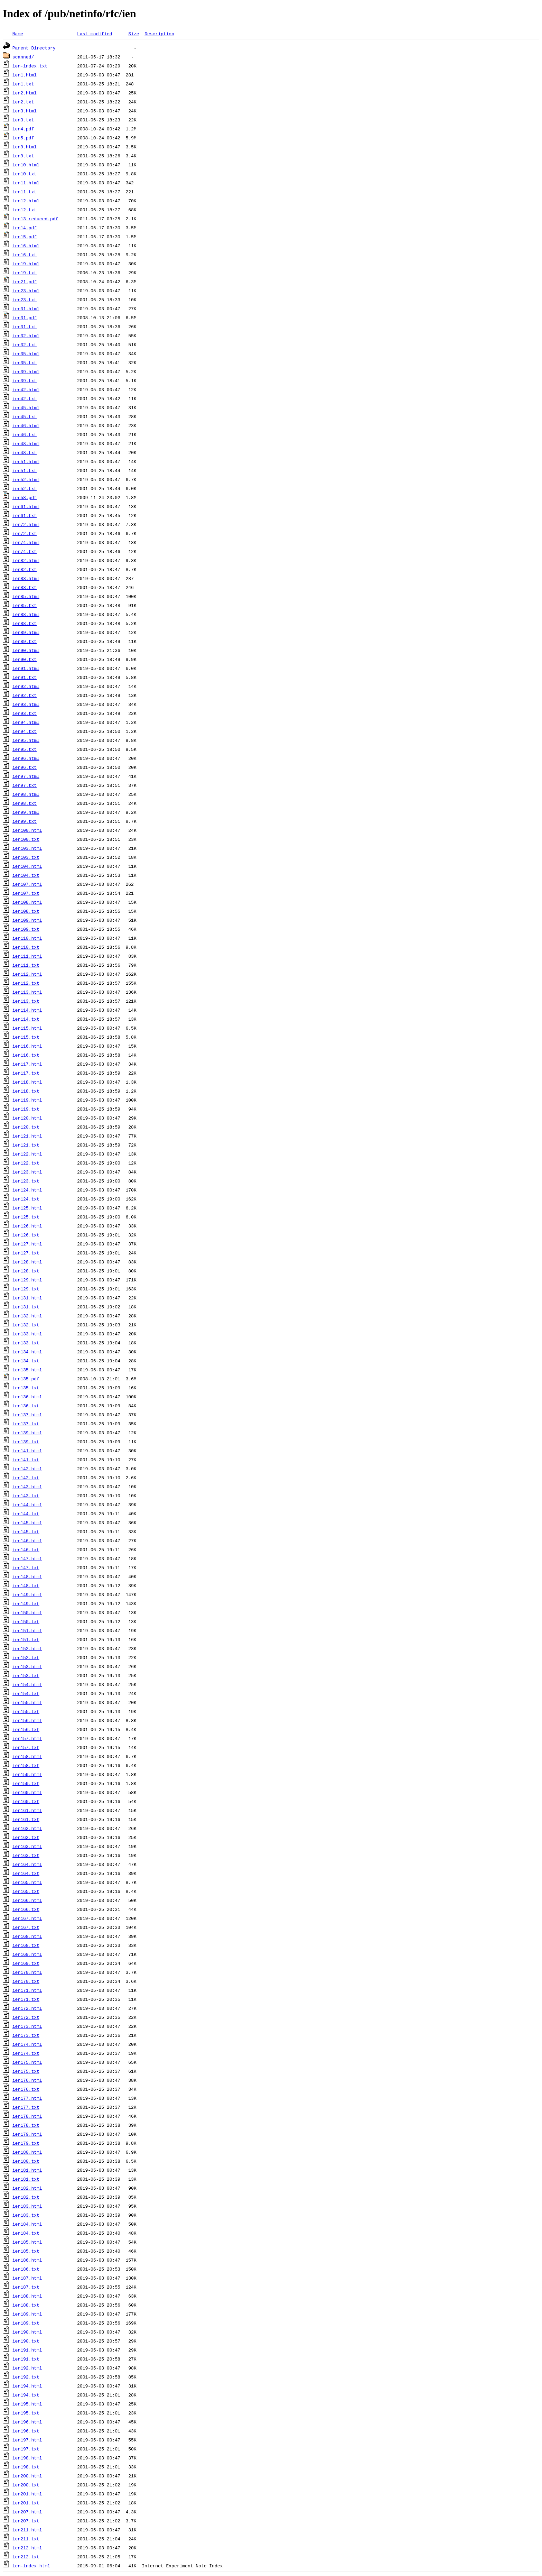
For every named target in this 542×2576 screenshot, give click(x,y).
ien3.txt (23, 120)
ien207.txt (25, 2521)
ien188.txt (25, 2305)
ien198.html (27, 2458)
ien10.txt (24, 174)
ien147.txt (25, 1567)
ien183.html (27, 2206)
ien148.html (27, 1576)
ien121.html (27, 1136)
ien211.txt (25, 2539)
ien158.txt (25, 1765)
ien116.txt (25, 1055)
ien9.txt (23, 156)
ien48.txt (24, 452)
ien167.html (27, 1918)
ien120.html (27, 1118)
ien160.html (27, 1792)
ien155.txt (25, 1711)
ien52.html (25, 479)
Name (17, 33)
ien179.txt (25, 2143)
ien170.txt (25, 1981)
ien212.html (27, 2548)
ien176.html (27, 2080)
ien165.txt (25, 1891)
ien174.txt (25, 2053)
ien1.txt (23, 84)
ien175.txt (25, 2071)
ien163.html (27, 1846)
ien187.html (27, 2278)
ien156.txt (25, 1729)
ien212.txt (25, 2557)
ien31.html (25, 308)
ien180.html (27, 2152)
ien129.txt (25, 1289)
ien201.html (27, 2494)
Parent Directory (34, 48)
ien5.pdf (23, 138)
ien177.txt (25, 2107)
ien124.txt (25, 1199)
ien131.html (27, 1298)
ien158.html (27, 1756)
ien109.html (27, 920)
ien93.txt (24, 713)
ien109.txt (25, 929)
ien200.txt (25, 2485)
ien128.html (27, 1262)
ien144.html (27, 1504)
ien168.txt (25, 1945)
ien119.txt (25, 1109)
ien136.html (27, 1396)
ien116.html (27, 1046)
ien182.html (27, 2188)
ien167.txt (25, 1927)
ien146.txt (25, 1549)
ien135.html (27, 1370)
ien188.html (27, 2296)
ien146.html (27, 1540)
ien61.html (25, 506)
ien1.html (24, 75)
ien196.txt (25, 2431)
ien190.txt (25, 2341)
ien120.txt (25, 1127)
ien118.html (27, 1082)
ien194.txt (25, 2395)
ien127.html (27, 1244)
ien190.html (27, 2332)
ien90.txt (24, 659)
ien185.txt (25, 2251)
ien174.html (27, 2044)
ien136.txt (25, 1405)
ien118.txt (25, 1091)
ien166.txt (25, 1909)
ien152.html (27, 1648)
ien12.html (25, 200)
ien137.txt (25, 1423)
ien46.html (25, 425)
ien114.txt (25, 1019)
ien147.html (27, 1558)
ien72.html (25, 524)
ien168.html (27, 1936)
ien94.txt (24, 731)
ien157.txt (25, 1747)
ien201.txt (25, 2503)
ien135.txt (25, 1387)
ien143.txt (25, 1495)
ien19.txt (24, 272)
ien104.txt (25, 875)
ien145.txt (25, 1531)
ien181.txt (25, 2179)
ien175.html (27, 2062)
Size (133, 33)
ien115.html (27, 1028)
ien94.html (25, 722)
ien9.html (24, 147)
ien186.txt (25, 2269)
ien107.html (27, 884)
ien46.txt (24, 434)
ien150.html (27, 1612)
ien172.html (27, 2008)
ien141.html (27, 1450)
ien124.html (27, 1190)
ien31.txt (24, 326)
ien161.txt (25, 1819)
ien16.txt (24, 254)
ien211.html (27, 2530)
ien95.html (25, 740)
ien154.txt (25, 1693)
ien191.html (27, 2350)
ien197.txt (25, 2449)
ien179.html (27, 2134)
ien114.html (27, 1010)
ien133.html (27, 1334)
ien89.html (25, 632)
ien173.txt (25, 2035)
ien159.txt (25, 1783)
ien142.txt (25, 1477)
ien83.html (25, 578)
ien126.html (27, 1226)
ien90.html (25, 650)
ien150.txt (25, 1621)
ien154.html (27, 1684)
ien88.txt (24, 623)
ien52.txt (24, 488)
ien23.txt (24, 299)
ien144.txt (25, 1513)
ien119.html (27, 1100)
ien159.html (27, 1774)
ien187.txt (25, 2287)
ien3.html (24, 111)
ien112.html (27, 974)
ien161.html (27, 1810)
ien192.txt (25, 2377)
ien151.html (27, 1630)
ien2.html (24, 93)
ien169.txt (25, 1963)
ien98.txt (24, 803)
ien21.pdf (24, 281)
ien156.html (27, 1720)
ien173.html (27, 2026)
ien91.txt (24, 677)
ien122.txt (25, 1163)
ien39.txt (24, 380)
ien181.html (27, 2170)
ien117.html (27, 1064)
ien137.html (27, 1414)
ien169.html (27, 1954)
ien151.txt (25, 1639)
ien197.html (27, 2440)
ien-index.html (31, 2566)
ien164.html (27, 1864)
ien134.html (27, 1352)
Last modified (94, 33)
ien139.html (27, 1432)
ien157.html (27, 1738)
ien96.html (25, 758)
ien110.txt (25, 947)
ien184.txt (25, 2233)
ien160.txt (25, 1801)
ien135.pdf (25, 1379)
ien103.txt (25, 857)
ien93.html (25, 704)
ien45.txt (24, 416)
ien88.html (25, 614)
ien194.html (27, 2386)
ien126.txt (25, 1235)
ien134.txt (25, 1361)
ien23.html (25, 290)
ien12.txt (24, 209)
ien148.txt (25, 1585)
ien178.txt (25, 2125)
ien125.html (27, 1208)
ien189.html (27, 2314)
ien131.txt (25, 1307)
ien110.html (27, 938)
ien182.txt (25, 2197)
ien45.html (25, 407)
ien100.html (27, 830)
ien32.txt (24, 344)
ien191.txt (25, 2359)
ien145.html (27, 1522)
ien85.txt (24, 605)
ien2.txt (23, 102)
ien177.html (27, 2098)
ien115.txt (25, 1037)
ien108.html (27, 902)
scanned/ (23, 57)
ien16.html (25, 245)
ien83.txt (24, 587)
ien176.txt (25, 2089)
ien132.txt (25, 1325)
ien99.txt (24, 821)
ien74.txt (24, 551)
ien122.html (27, 1154)
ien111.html (27, 956)
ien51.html (25, 461)
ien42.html (25, 389)
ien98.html (25, 794)
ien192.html (27, 2368)
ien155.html (27, 1702)
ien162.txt (25, 1837)
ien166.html (27, 1900)
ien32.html (25, 335)
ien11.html (25, 183)
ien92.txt (24, 695)
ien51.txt (24, 470)
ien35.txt (24, 362)
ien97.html (25, 776)
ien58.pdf (24, 497)
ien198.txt (25, 2467)
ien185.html (27, 2242)
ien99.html (25, 812)
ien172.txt (25, 2017)
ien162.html (27, 1828)
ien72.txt (24, 533)
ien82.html (25, 560)
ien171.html (27, 1990)
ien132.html (27, 1316)
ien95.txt (24, 749)
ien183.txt (25, 2215)
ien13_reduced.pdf (35, 218)
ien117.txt (25, 1073)
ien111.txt (25, 965)
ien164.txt (25, 1873)
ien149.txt (25, 1603)
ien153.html (27, 1666)
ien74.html (25, 542)
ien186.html (27, 2260)
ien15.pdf (24, 236)
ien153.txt (25, 1675)
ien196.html (27, 2422)
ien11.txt (24, 191)
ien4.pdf (23, 129)
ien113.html (27, 992)
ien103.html (27, 848)
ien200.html (27, 2476)
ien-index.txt (29, 66)
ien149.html (27, 1594)
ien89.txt (24, 641)
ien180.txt (25, 2161)
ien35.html (25, 353)
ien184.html (27, 2224)
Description (159, 33)
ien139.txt (25, 1441)
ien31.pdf (24, 317)
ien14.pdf (24, 227)
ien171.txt (25, 1999)
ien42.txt (24, 398)
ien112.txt (25, 983)
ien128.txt (25, 1271)
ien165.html (27, 1882)
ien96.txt (24, 767)
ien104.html (27, 866)
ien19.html (25, 263)
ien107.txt (25, 893)
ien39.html (25, 371)
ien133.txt (25, 1343)
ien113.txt (25, 1001)
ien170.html (27, 1972)
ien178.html (27, 2116)
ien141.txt (25, 1459)
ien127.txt (25, 1253)
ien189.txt (25, 2323)
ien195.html (27, 2404)
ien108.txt (25, 911)
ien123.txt (25, 1181)
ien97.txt (24, 785)
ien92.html (25, 686)
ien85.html (25, 596)
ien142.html (27, 1468)
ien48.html (25, 443)
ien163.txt (25, 1855)
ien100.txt (25, 839)
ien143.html (27, 1486)
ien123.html (27, 1172)
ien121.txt (25, 1145)
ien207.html (27, 2512)
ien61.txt (24, 515)
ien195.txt (25, 2413)
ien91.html (25, 668)
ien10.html (25, 165)
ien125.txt (25, 1217)
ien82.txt (24, 569)
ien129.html (27, 1280)
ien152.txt (25, 1657)
